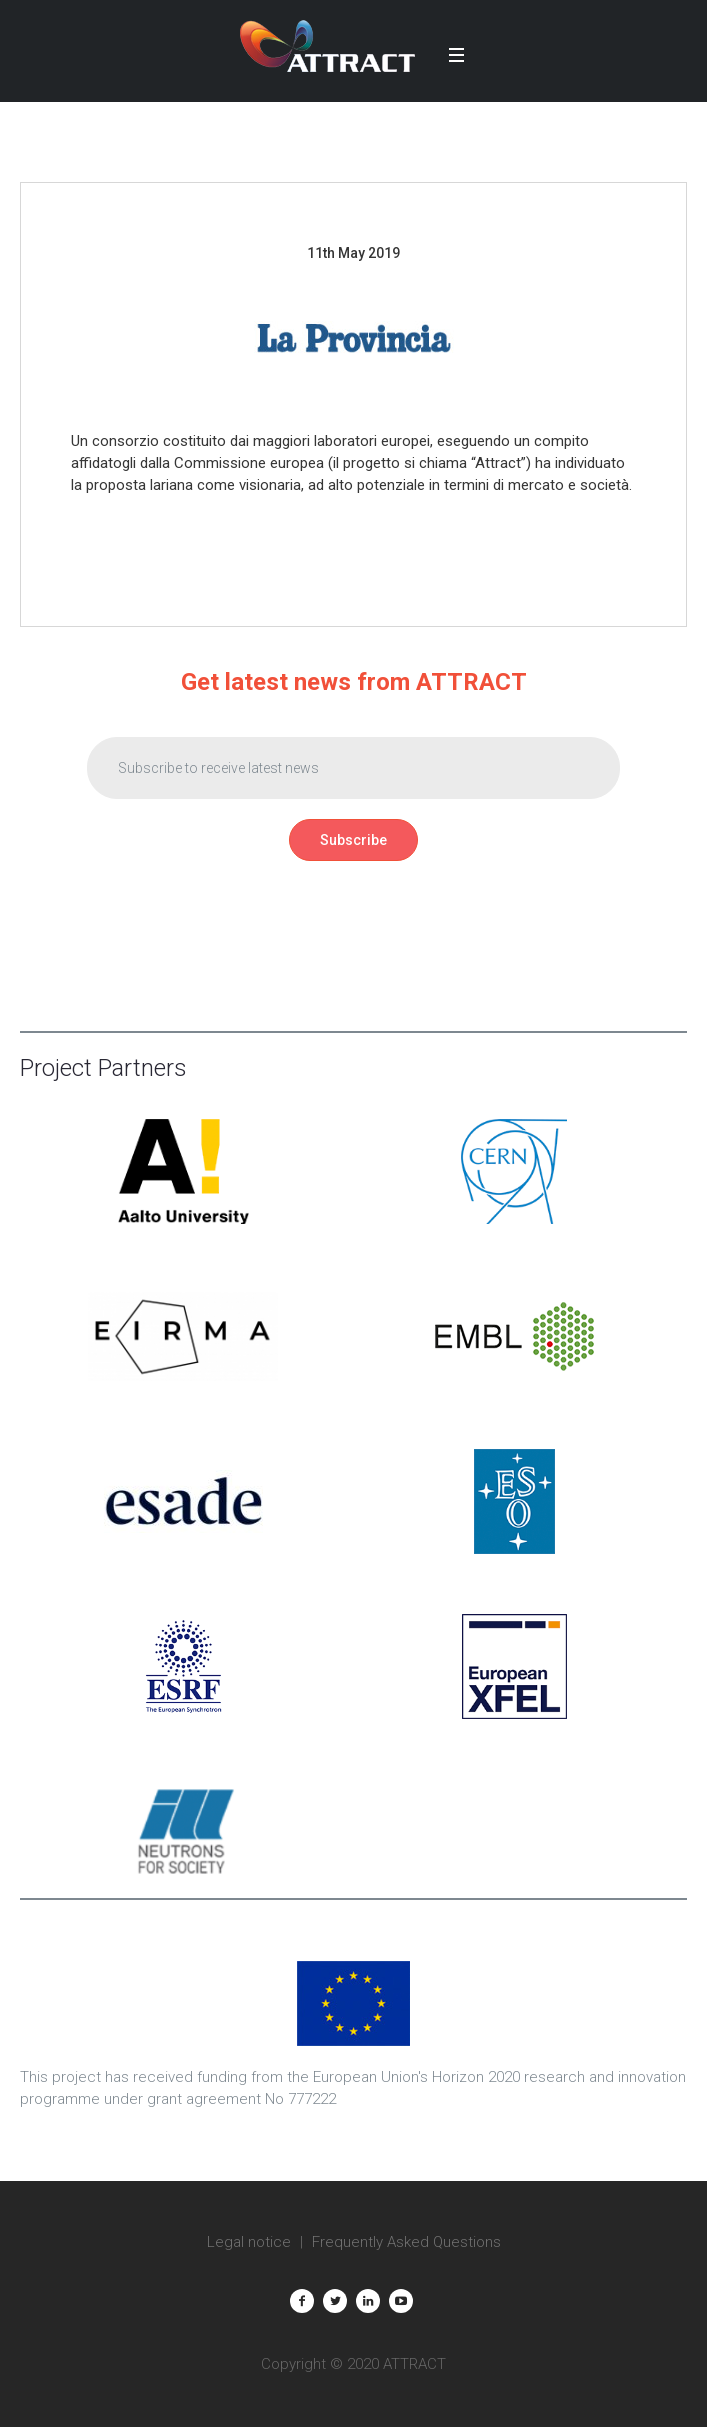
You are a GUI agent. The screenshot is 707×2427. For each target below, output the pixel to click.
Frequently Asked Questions (406, 2242)
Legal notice (249, 2242)
